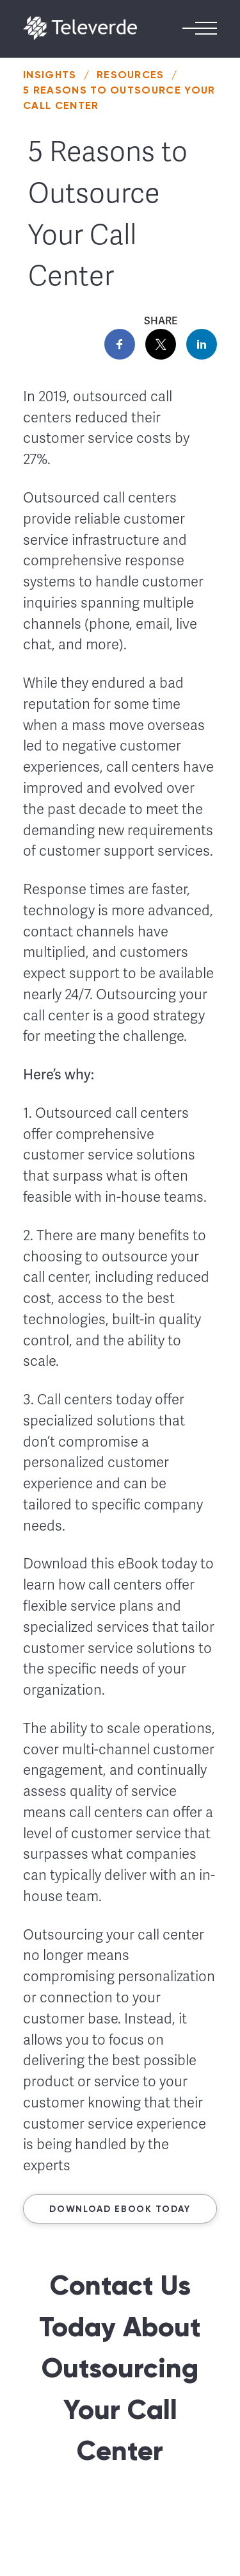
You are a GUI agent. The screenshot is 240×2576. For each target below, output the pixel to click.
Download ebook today (120, 2209)
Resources (130, 75)
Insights (50, 75)
